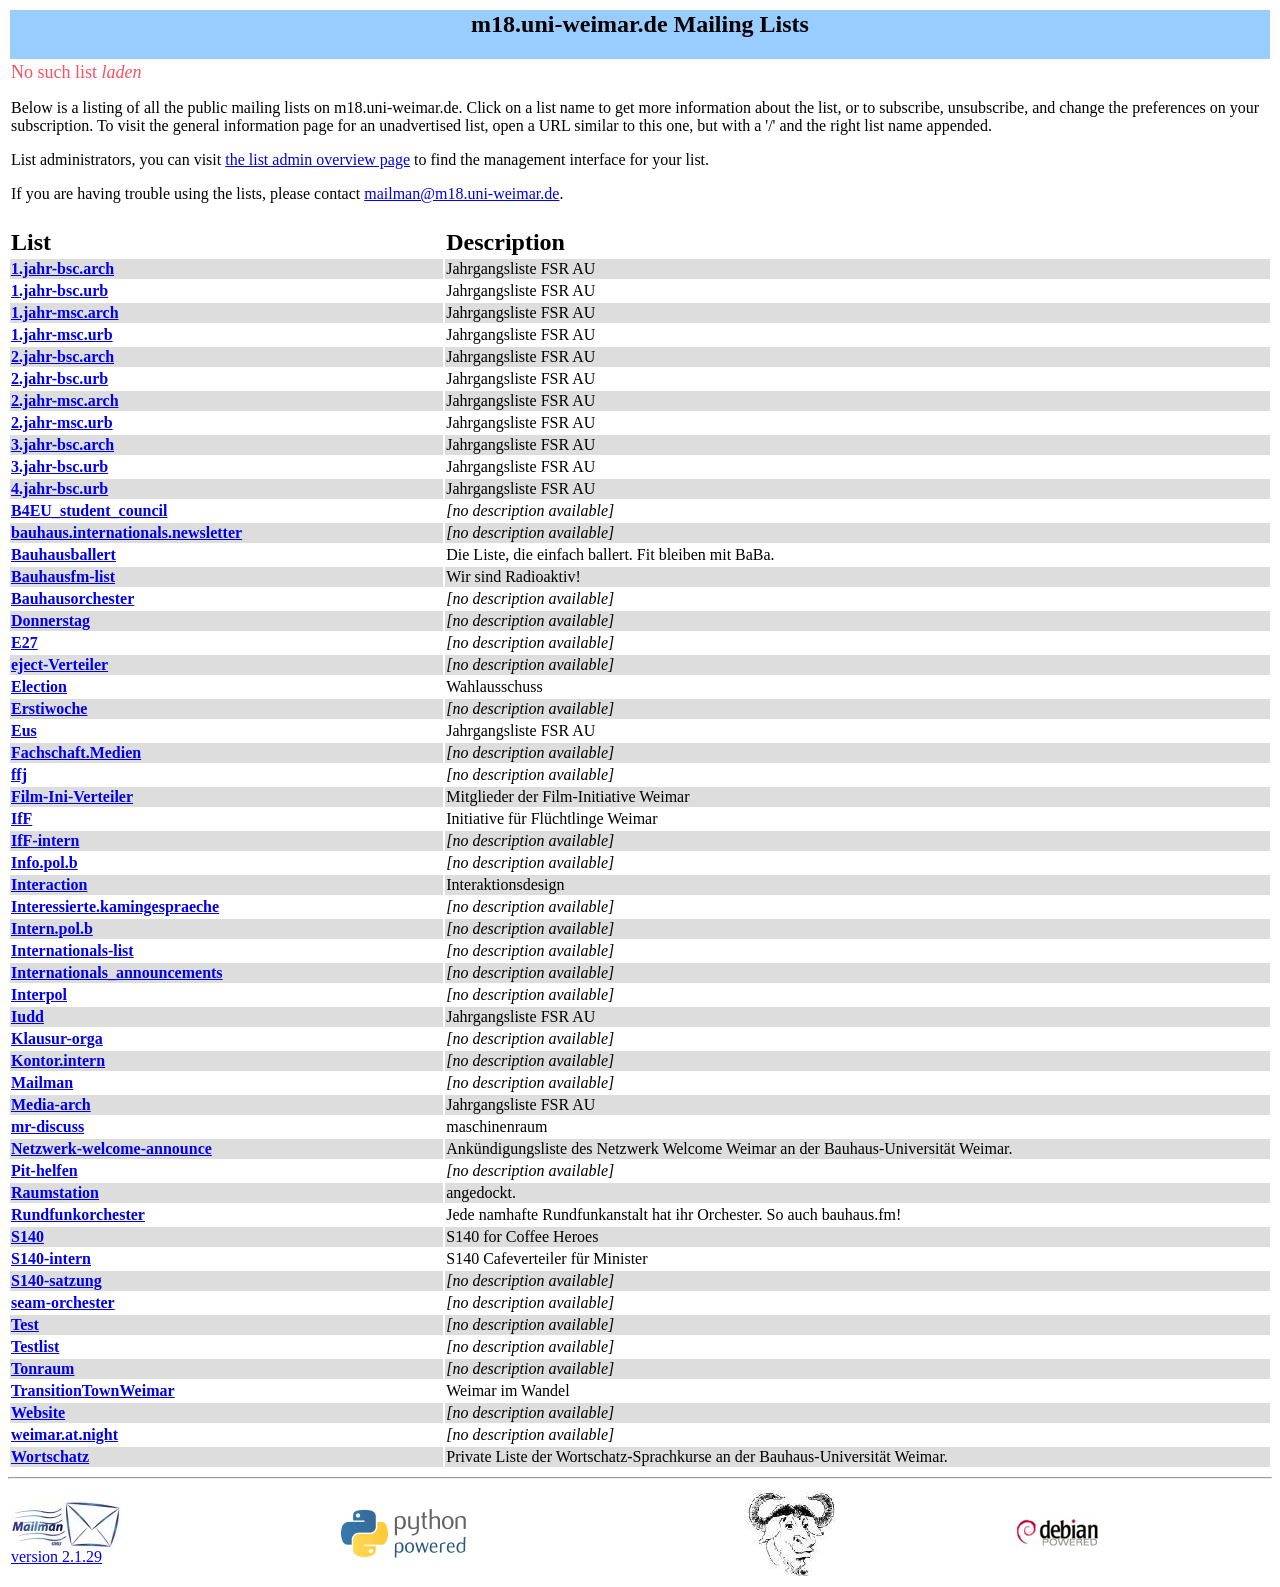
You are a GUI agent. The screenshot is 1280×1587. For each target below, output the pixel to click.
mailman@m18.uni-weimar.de (461, 193)
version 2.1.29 (66, 1549)
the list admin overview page (317, 159)
